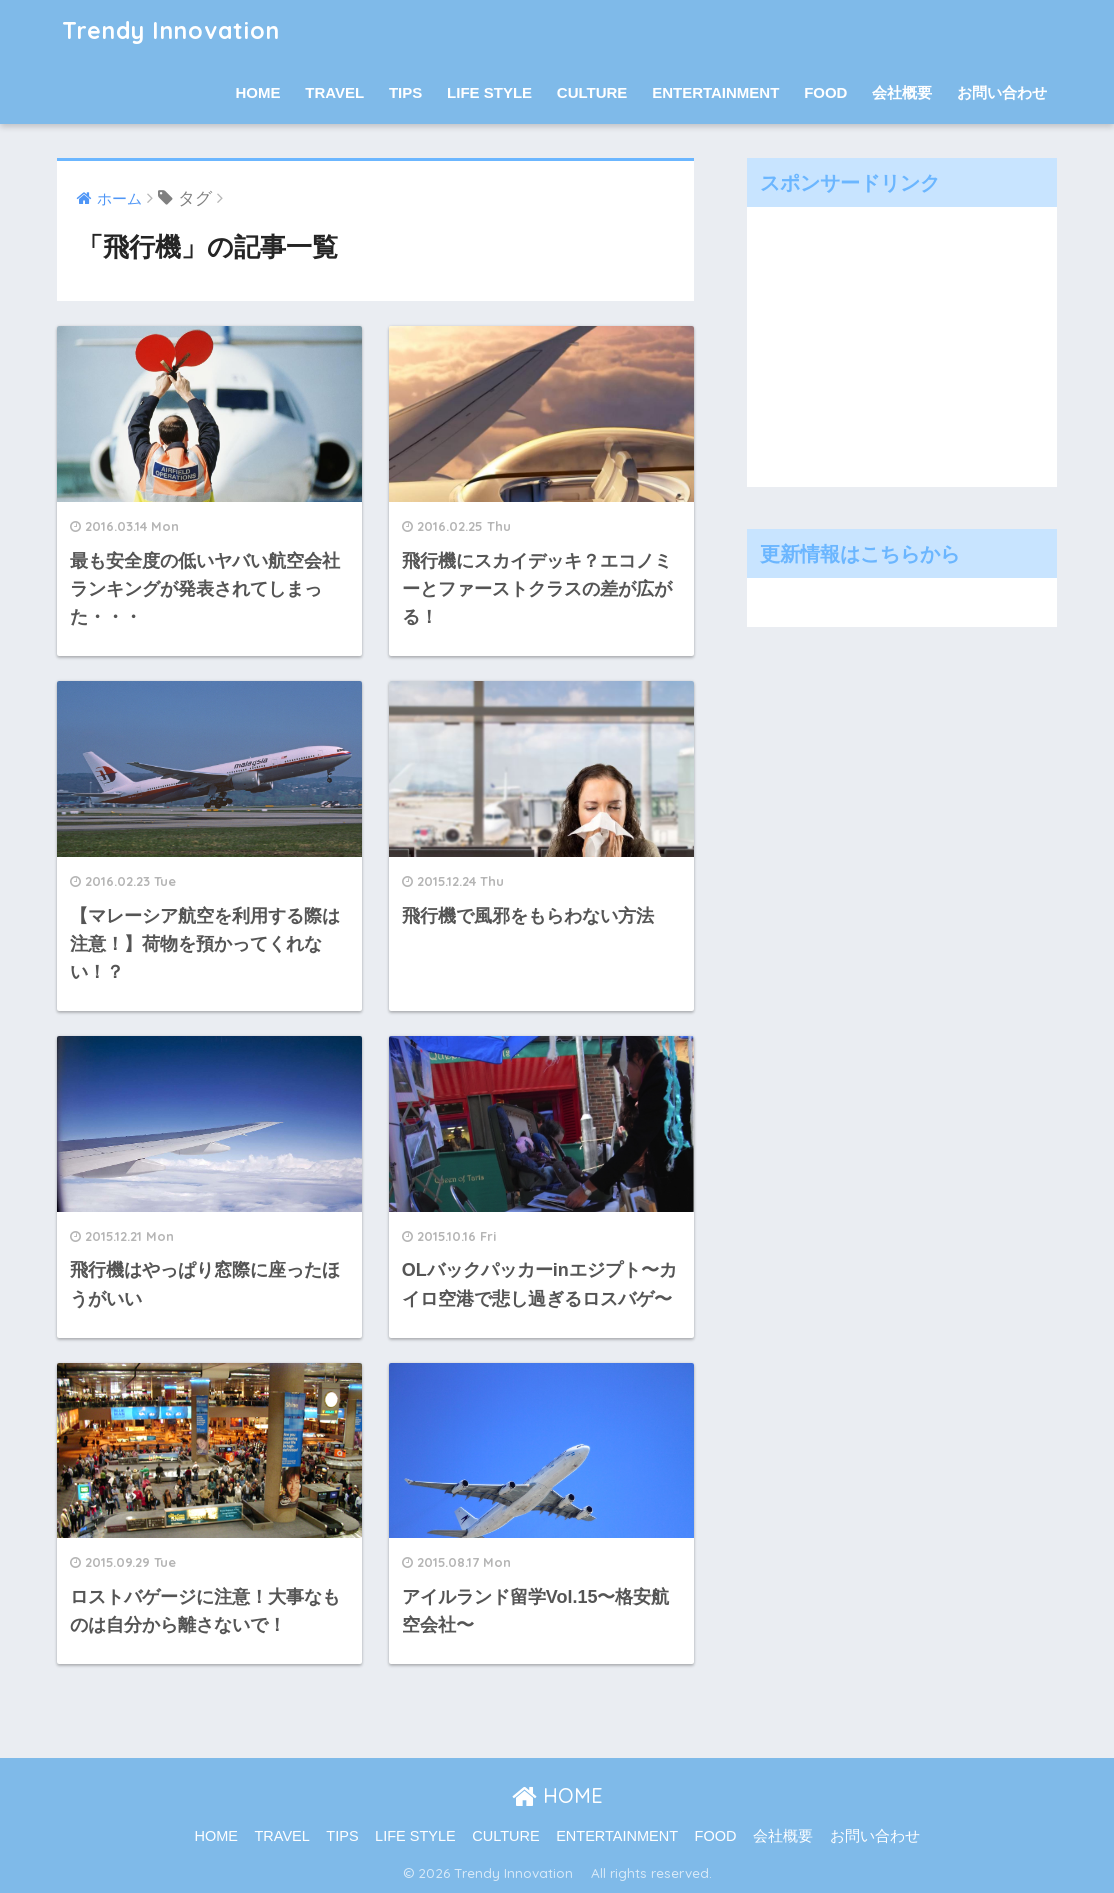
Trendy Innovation (183, 30)
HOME (258, 92)
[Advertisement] (907, 342)
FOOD (825, 92)
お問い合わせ (1002, 92)
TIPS (405, 92)
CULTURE (592, 92)
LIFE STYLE (489, 92)
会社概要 (902, 92)
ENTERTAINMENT (715, 92)
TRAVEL (334, 92)
